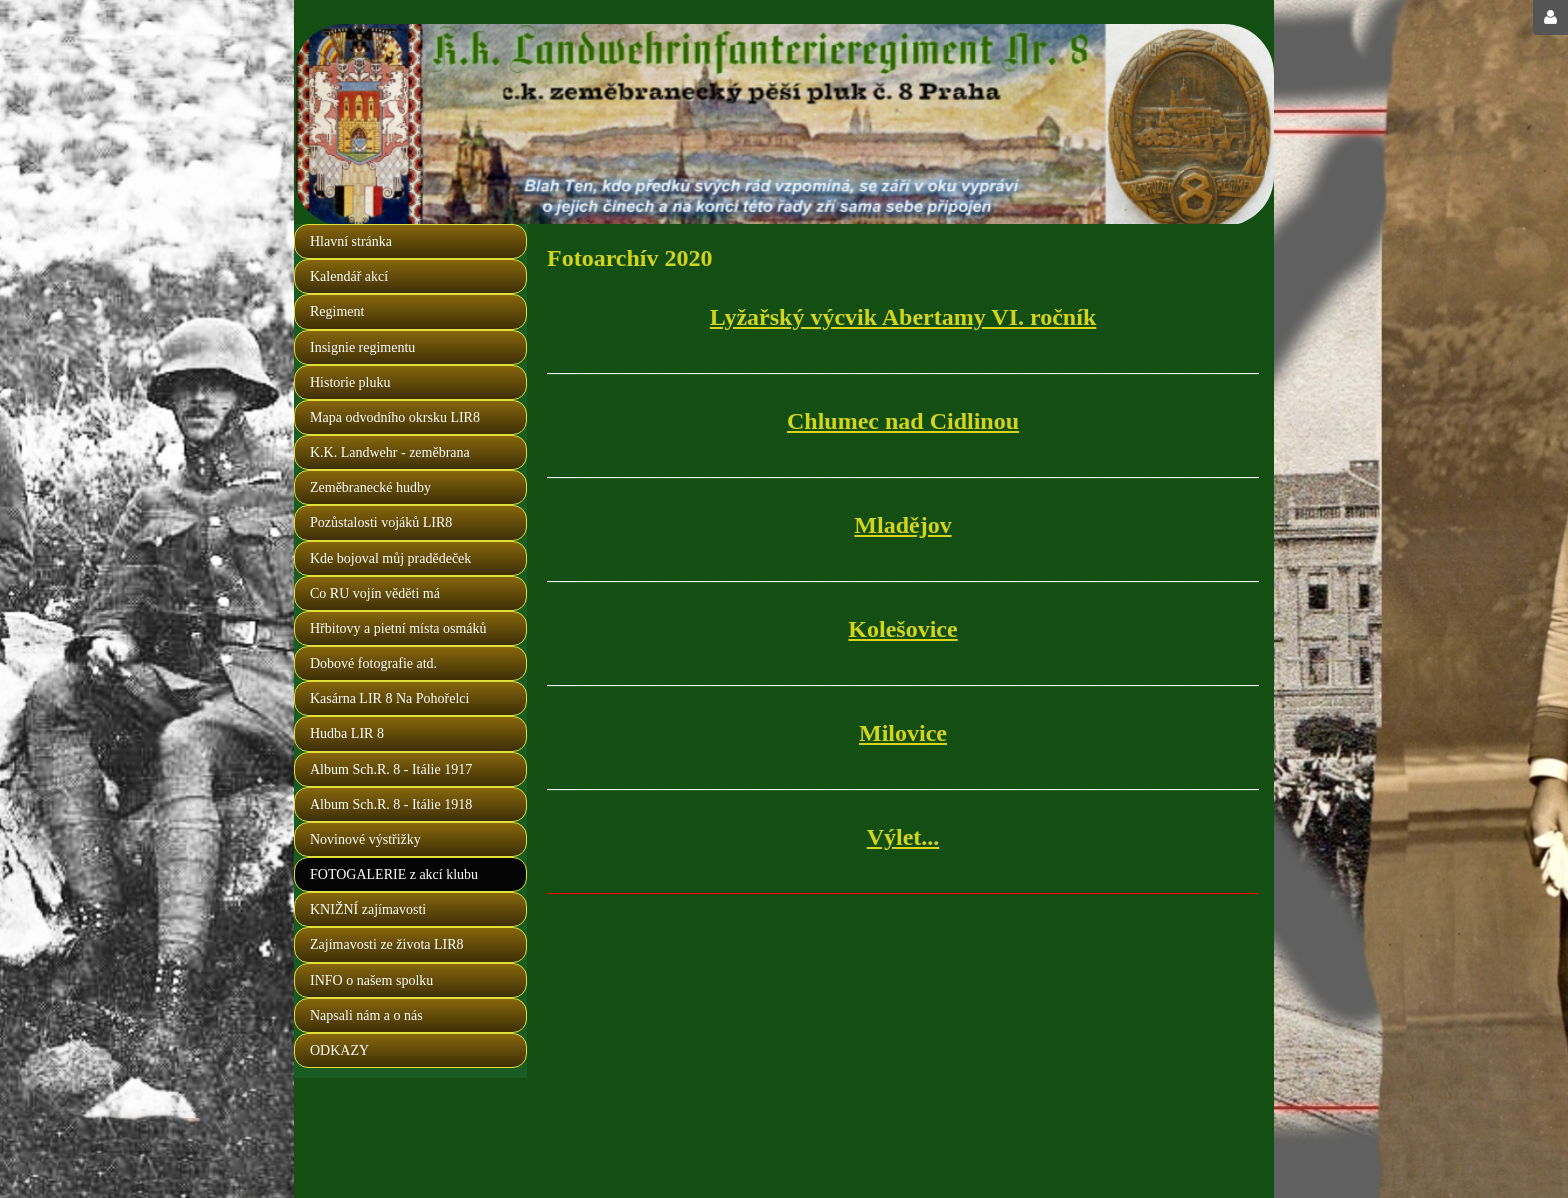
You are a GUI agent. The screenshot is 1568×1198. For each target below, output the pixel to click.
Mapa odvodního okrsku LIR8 (395, 417)
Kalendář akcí (349, 276)
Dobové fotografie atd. (373, 663)
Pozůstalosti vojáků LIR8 (381, 522)
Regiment (337, 311)
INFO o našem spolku (371, 980)
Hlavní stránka (351, 241)
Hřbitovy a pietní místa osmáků (398, 628)
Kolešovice (902, 629)
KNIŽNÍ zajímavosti (368, 909)
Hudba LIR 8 (347, 733)
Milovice (903, 733)
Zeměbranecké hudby (370, 487)
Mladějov (902, 525)
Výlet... (903, 837)
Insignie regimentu (362, 347)
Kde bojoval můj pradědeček (390, 558)
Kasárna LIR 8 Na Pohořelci (389, 698)
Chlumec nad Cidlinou (903, 421)
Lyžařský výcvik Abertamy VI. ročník (903, 317)
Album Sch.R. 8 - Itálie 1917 (391, 769)
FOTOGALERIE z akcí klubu (394, 874)
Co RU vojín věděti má (375, 593)
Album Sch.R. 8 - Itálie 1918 (391, 804)
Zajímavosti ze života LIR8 (387, 944)
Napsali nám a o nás (366, 1015)
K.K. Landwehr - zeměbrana (390, 452)
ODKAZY (339, 1050)
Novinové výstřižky (365, 839)
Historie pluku (350, 382)
